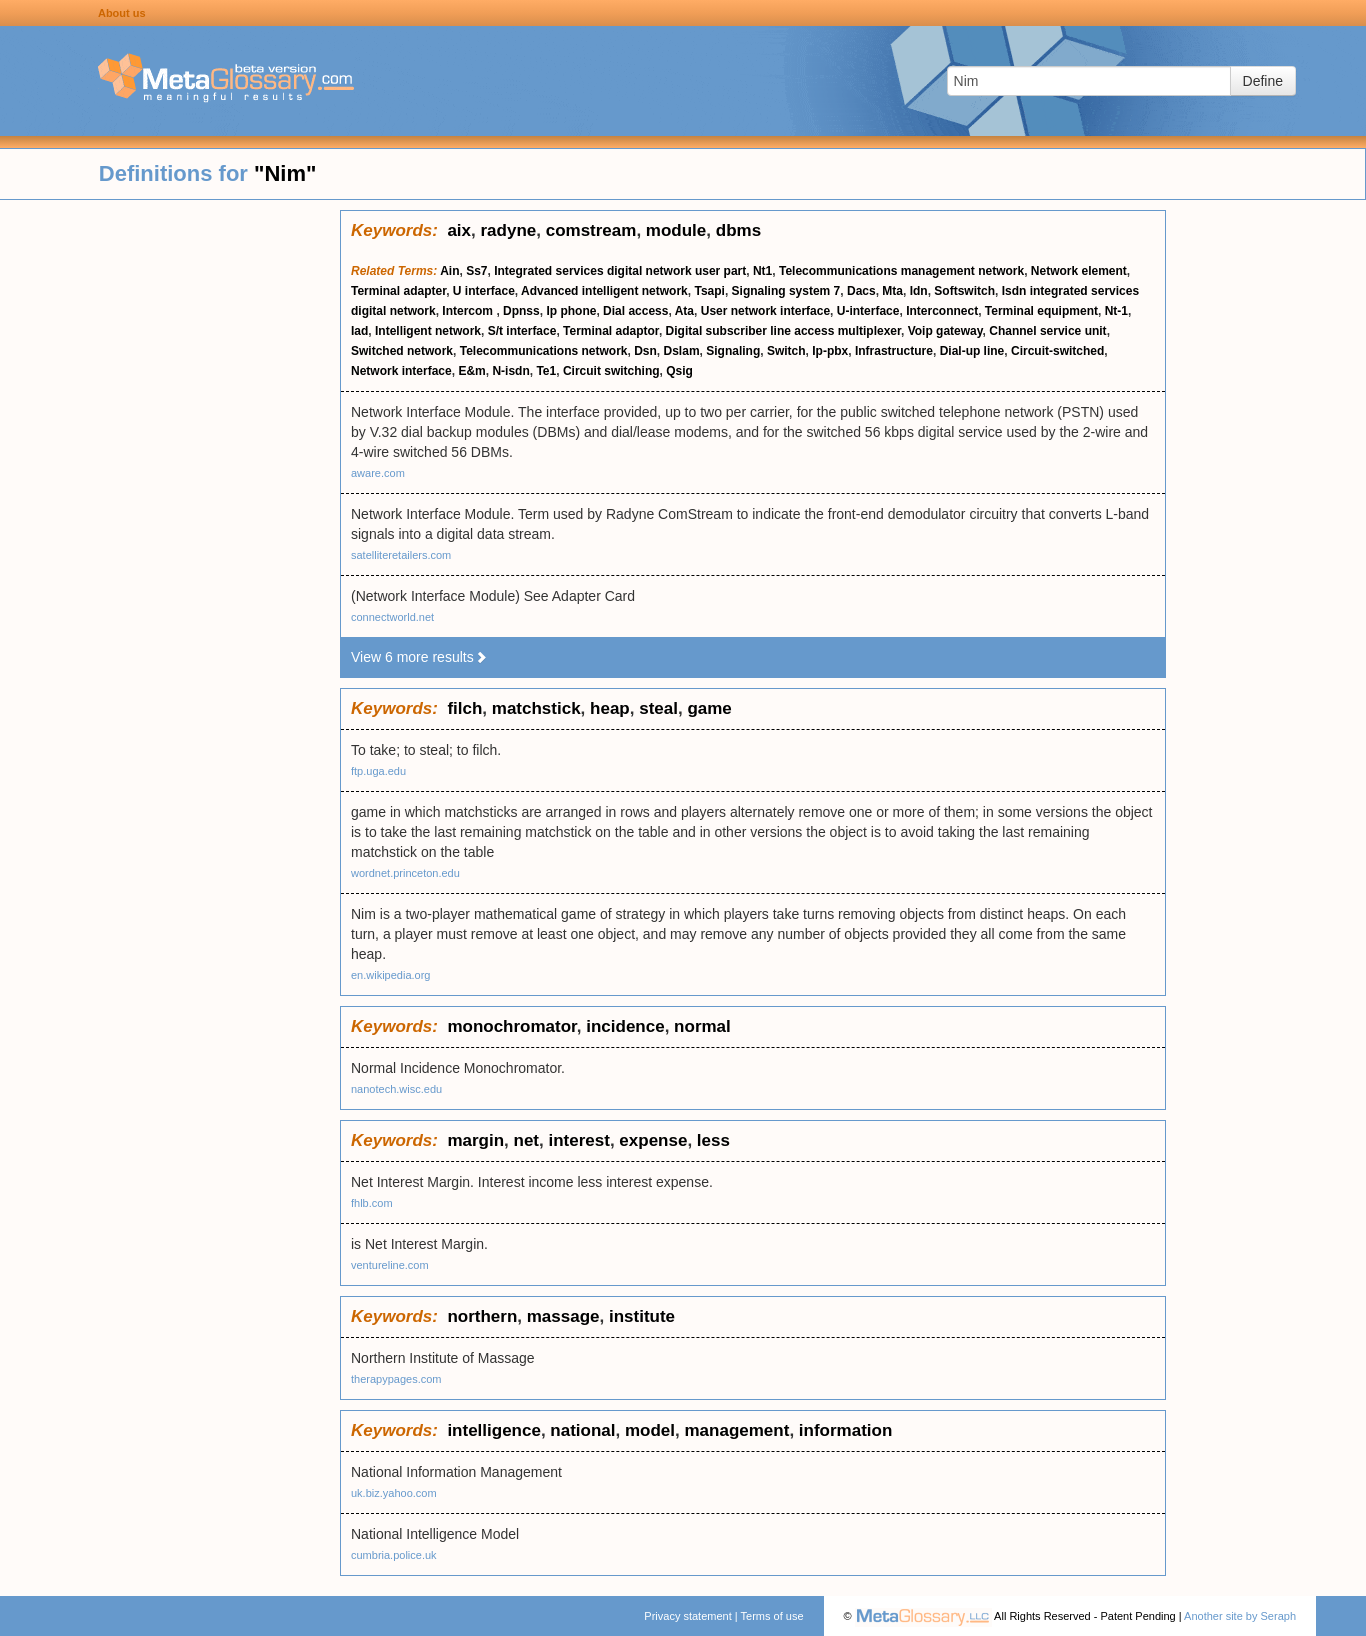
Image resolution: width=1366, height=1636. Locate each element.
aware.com (378, 473)
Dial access (635, 311)
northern (482, 1316)
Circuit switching (611, 371)
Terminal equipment (1041, 311)
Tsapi (709, 291)
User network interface (765, 311)
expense (653, 1140)
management (737, 1430)
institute (642, 1316)
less (713, 1140)
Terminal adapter (398, 291)
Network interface (401, 371)
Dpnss (521, 311)
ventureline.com (390, 1265)
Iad (359, 331)
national (582, 1430)
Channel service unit (1047, 331)
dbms (738, 230)
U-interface (868, 311)
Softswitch (964, 291)
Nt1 (762, 271)
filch (464, 708)
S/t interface (522, 331)
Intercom (469, 311)
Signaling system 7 (786, 291)
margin (475, 1140)
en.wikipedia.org (391, 975)
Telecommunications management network (901, 271)
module (676, 230)
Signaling (733, 351)
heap (610, 708)
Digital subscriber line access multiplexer (783, 331)
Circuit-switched (1057, 351)
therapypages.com (396, 1379)
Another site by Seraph (1240, 1616)
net (527, 1140)
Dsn (645, 351)
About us (122, 13)
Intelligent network (428, 331)
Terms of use (772, 1616)
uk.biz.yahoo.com (394, 1493)
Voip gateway (945, 331)
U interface (484, 291)
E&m (471, 371)
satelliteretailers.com (401, 555)
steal (658, 708)
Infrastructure (894, 351)
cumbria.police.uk (394, 1555)
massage (563, 1316)
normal (702, 1026)
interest (578, 1140)
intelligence (494, 1430)
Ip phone (571, 311)
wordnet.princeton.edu (405, 873)
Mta (892, 291)
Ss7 (476, 271)
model (650, 1430)
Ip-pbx (830, 351)
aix (459, 230)
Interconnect (942, 311)
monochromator (511, 1026)
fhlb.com (372, 1203)
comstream (591, 230)
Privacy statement (687, 1616)
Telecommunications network (544, 351)
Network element (1079, 271)
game (709, 708)
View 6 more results (419, 657)
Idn (919, 291)
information (846, 1430)
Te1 (546, 371)
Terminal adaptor (611, 331)
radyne (508, 230)
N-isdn (510, 371)
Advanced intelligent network (604, 291)
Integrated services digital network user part (620, 271)
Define (1263, 81)
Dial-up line (972, 351)
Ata (684, 311)
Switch (786, 351)
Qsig (679, 371)
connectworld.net (392, 617)
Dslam (682, 351)
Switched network (402, 351)
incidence (625, 1026)
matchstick (536, 708)
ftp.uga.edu (378, 771)
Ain (449, 271)
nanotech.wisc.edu (396, 1089)
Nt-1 (1116, 311)
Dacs (861, 291)
